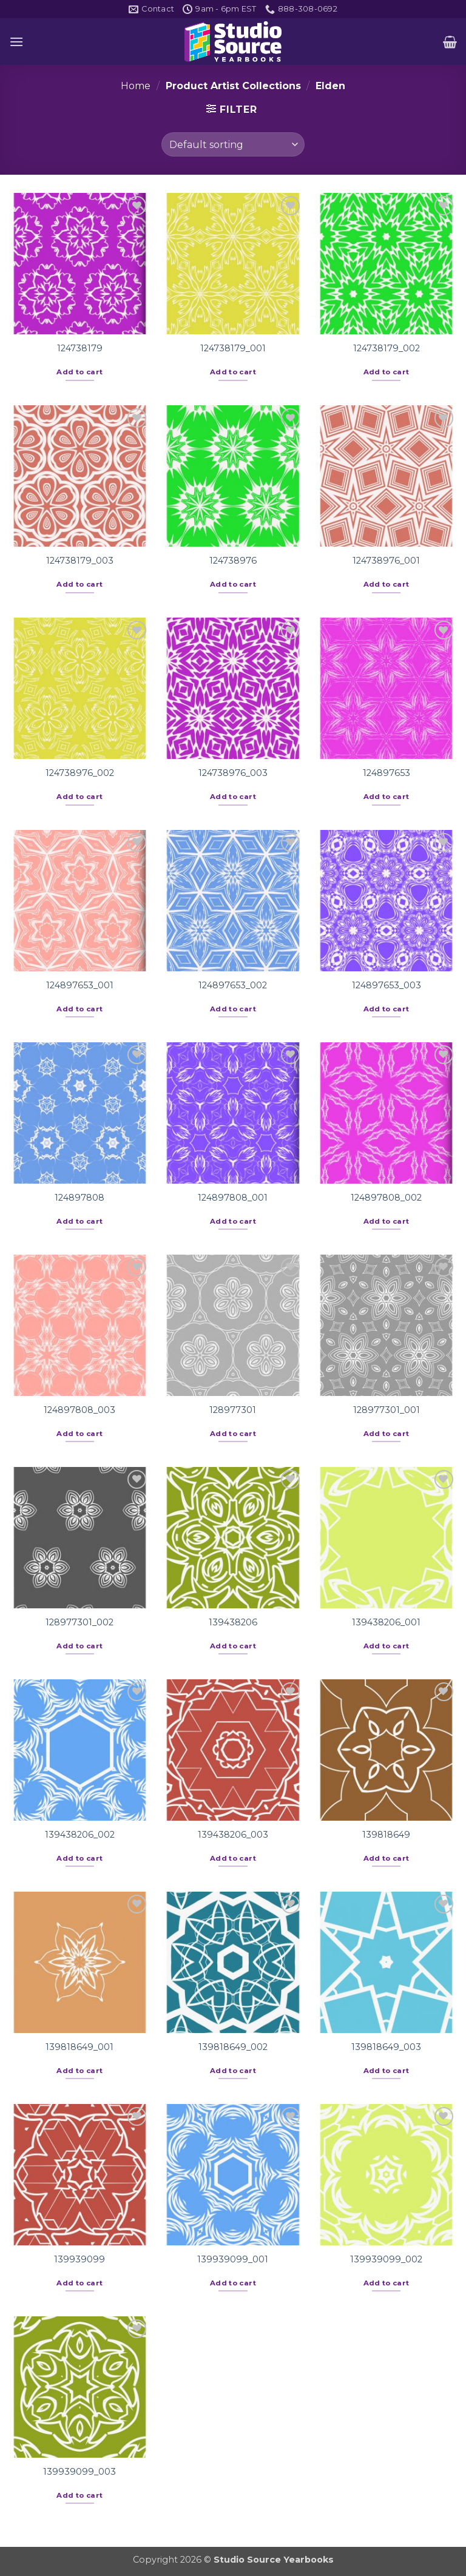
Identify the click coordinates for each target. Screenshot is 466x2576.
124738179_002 (386, 348)
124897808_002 (386, 1197)
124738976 (233, 560)
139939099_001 (232, 2259)
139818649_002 (233, 2047)
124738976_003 (233, 772)
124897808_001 (233, 1197)
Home (135, 86)
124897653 (386, 772)
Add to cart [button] (79, 372)
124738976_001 (386, 560)
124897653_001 (79, 985)
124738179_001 (233, 348)
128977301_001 (386, 1409)
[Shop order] (232, 144)
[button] (16, 41)
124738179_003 (79, 560)
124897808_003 (79, 1409)
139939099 (79, 2259)
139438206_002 (80, 1834)
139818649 (386, 1834)
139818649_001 (79, 2047)
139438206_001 (386, 1622)
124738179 (80, 348)
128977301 (232, 1409)
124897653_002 (232, 985)
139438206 (233, 1622)
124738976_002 (80, 772)
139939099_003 (79, 2471)
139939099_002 (386, 2259)
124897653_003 (386, 985)
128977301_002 (79, 1622)
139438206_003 (233, 1834)
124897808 (79, 1197)
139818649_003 (386, 2047)
